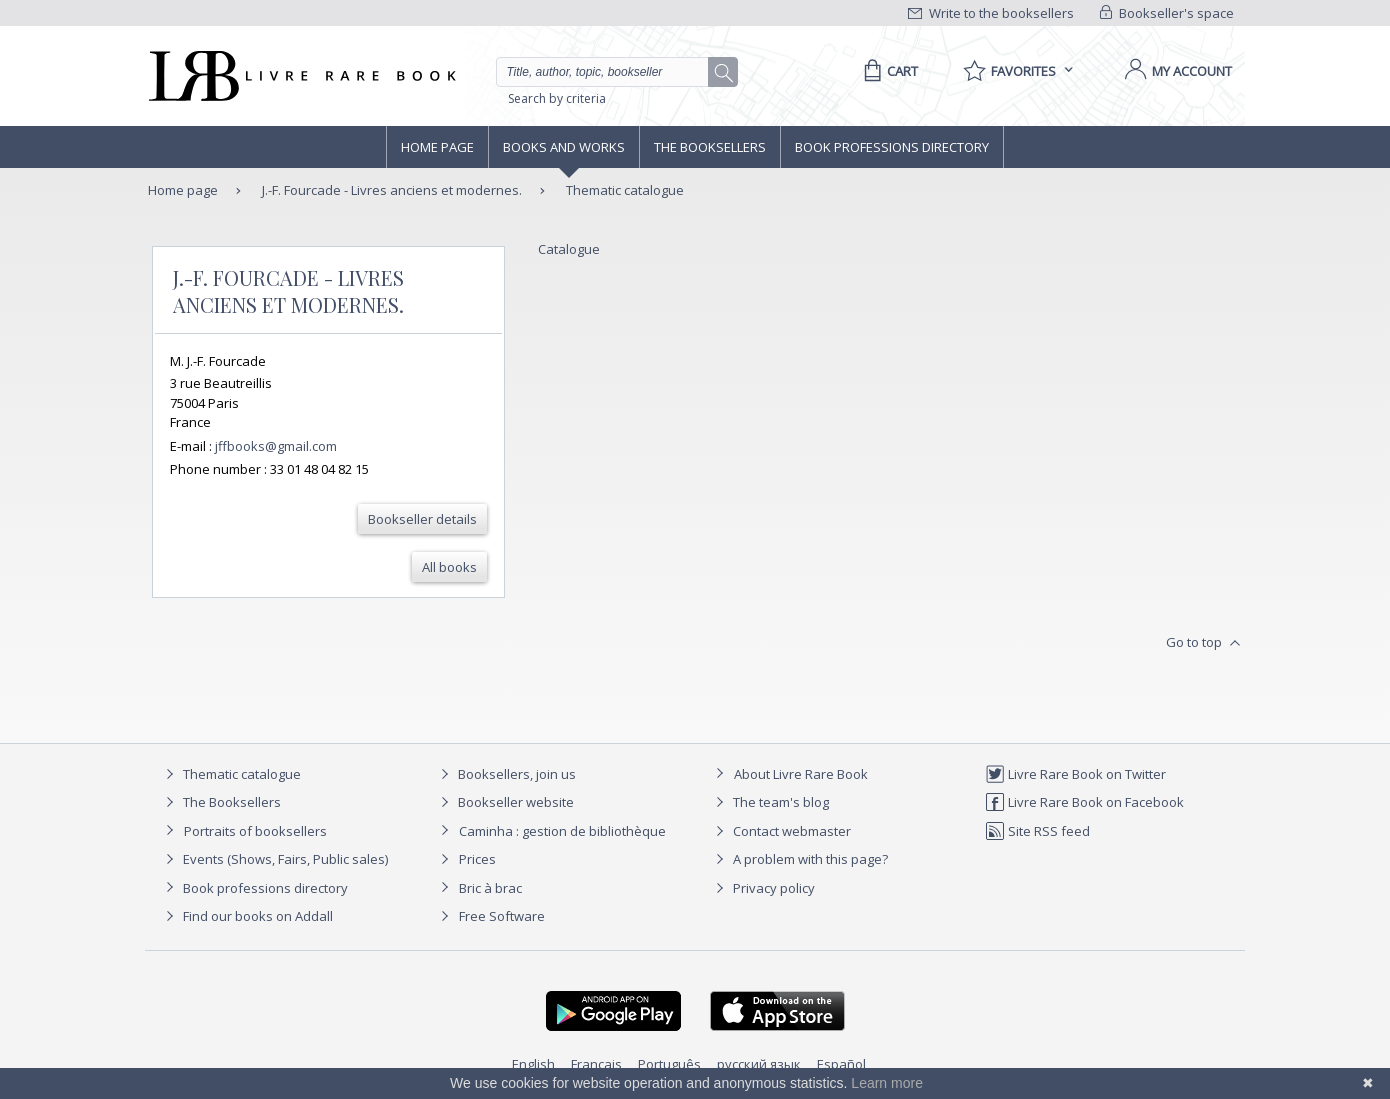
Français (596, 1064)
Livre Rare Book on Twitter (1075, 774)
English (533, 1064)
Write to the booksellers (991, 13)
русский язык (759, 1064)
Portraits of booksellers (255, 831)
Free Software (502, 916)
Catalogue (569, 249)
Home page (437, 147)
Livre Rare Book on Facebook (1084, 802)
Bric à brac (490, 888)
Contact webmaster (780, 831)
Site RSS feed (1037, 831)
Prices (477, 859)
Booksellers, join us (505, 774)
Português (669, 1064)
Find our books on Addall (246, 916)
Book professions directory (892, 147)
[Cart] (887, 71)
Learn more (887, 1083)
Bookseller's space (1167, 13)
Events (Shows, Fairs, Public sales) (274, 859)
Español (841, 1064)
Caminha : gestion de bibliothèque (562, 831)
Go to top (1205, 643)
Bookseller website (504, 802)
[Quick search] (611, 72)
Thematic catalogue (625, 190)
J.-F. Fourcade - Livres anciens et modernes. (390, 190)
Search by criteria (557, 98)
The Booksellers (710, 147)
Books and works (564, 147)
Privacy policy (762, 888)
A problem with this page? (799, 859)
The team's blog (769, 802)
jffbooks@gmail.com (276, 446)
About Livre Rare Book (801, 774)
